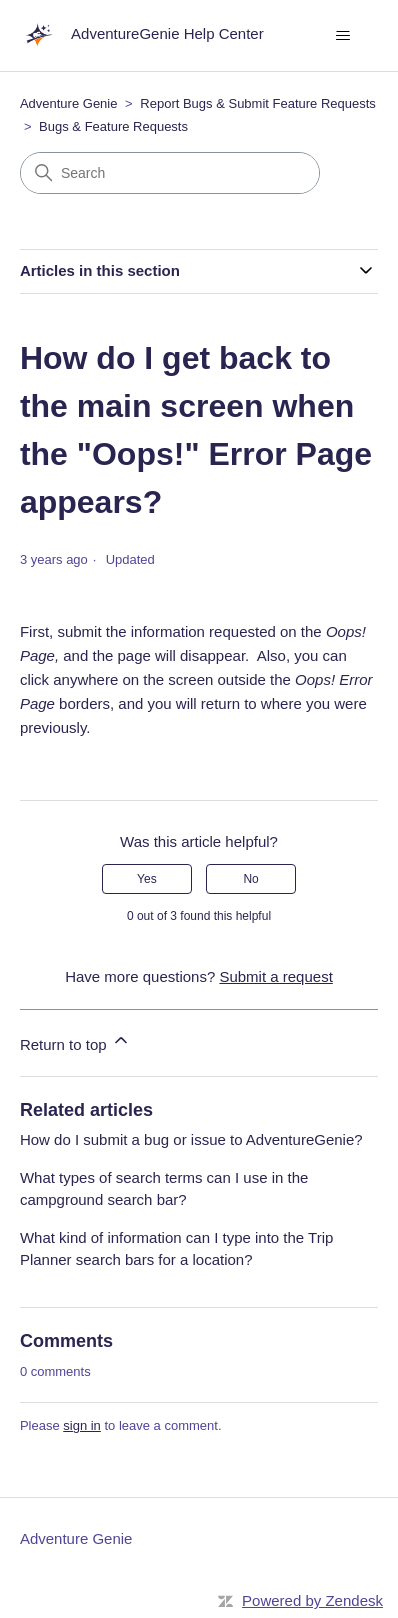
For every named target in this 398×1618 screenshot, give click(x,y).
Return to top (75, 1041)
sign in (82, 1425)
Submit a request (275, 976)
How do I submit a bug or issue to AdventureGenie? (191, 1139)
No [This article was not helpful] (250, 879)
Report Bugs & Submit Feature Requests (258, 103)
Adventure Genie (69, 103)
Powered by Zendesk (312, 1600)
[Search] (170, 173)
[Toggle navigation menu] (342, 36)
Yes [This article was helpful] (147, 879)
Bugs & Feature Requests (113, 126)
